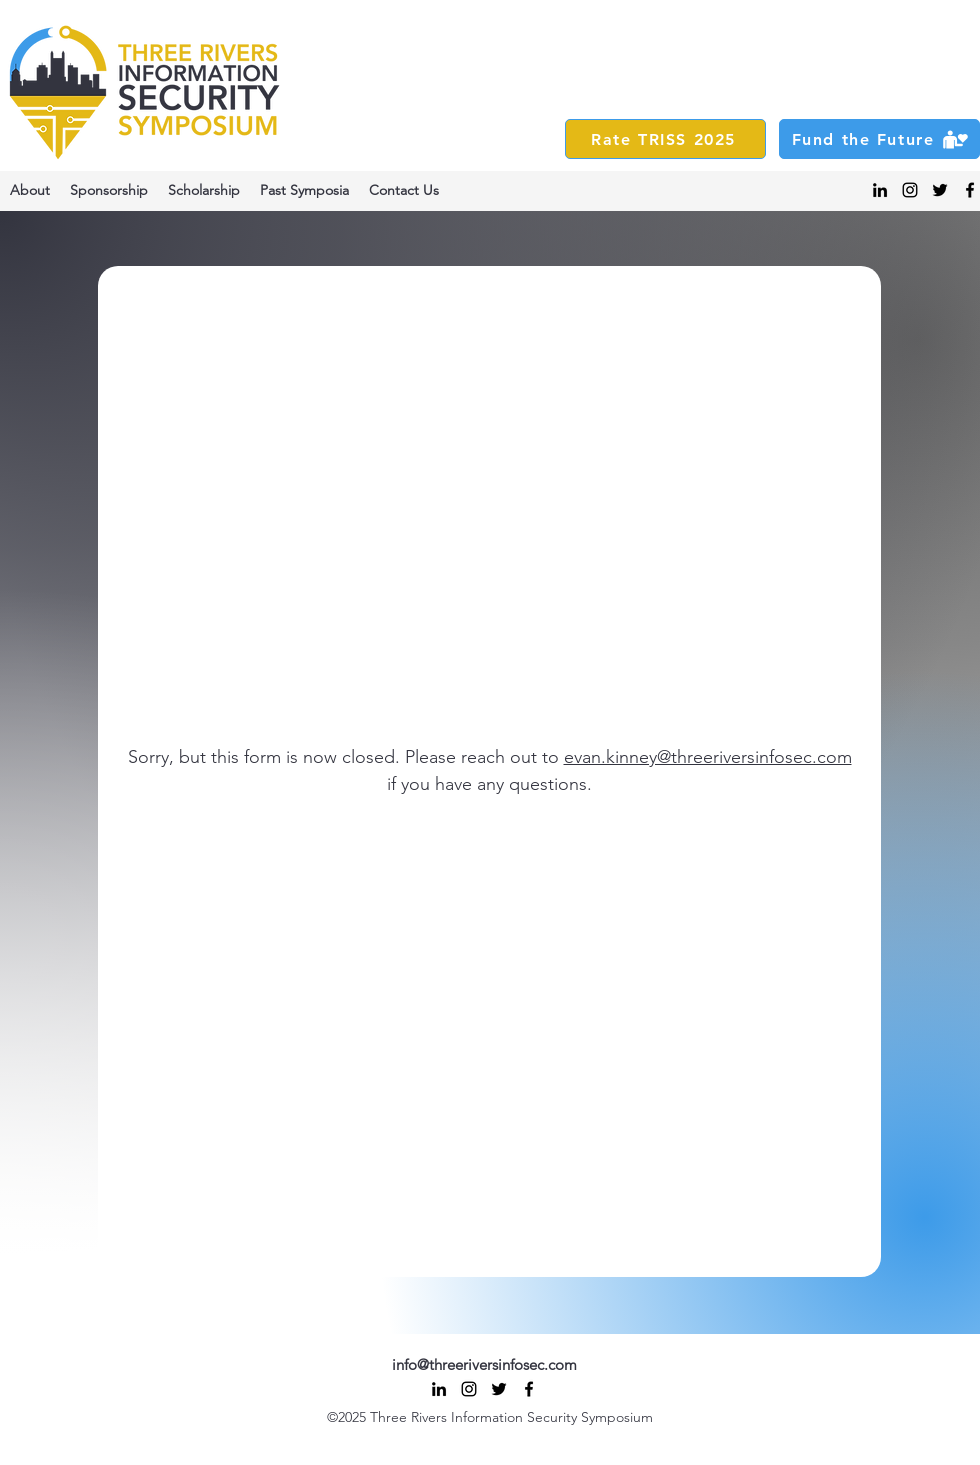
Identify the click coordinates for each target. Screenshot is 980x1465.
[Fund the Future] (879, 139)
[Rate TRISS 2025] (665, 139)
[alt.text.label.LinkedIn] (880, 190)
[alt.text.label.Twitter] (940, 190)
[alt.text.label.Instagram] (910, 190)
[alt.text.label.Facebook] (970, 190)
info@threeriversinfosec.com (484, 1364)
